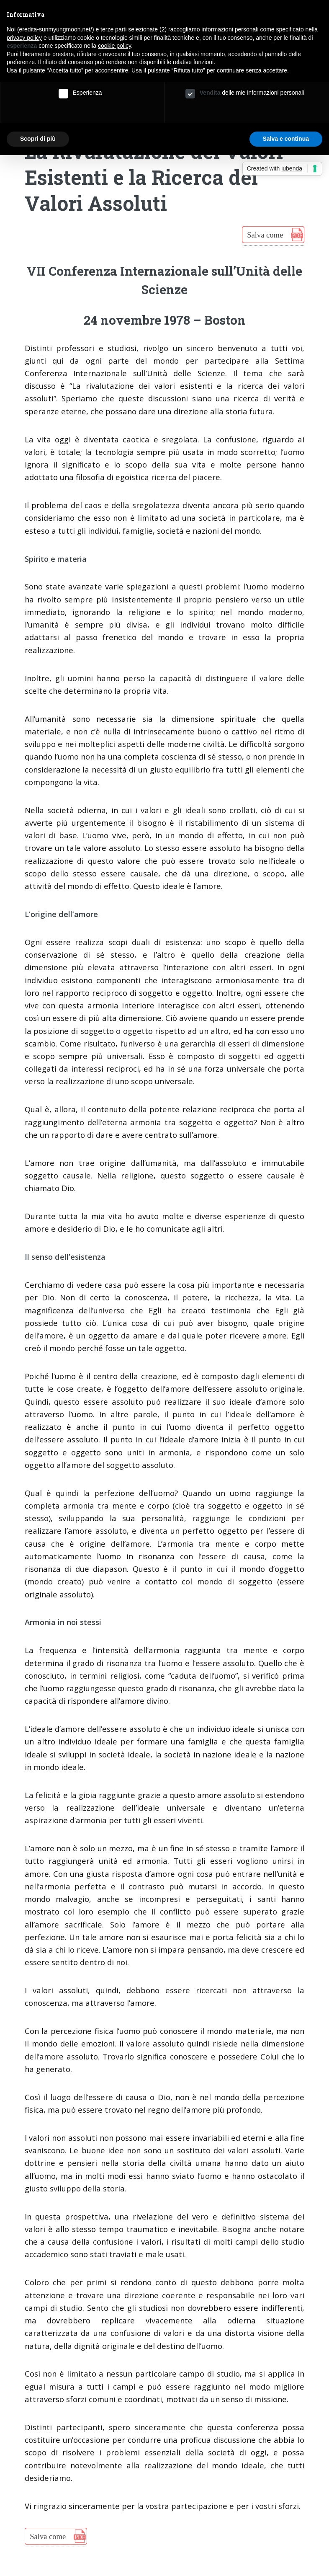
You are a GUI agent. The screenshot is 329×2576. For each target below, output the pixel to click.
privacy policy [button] (24, 37)
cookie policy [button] (114, 45)
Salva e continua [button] (286, 138)
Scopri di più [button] (38, 138)
